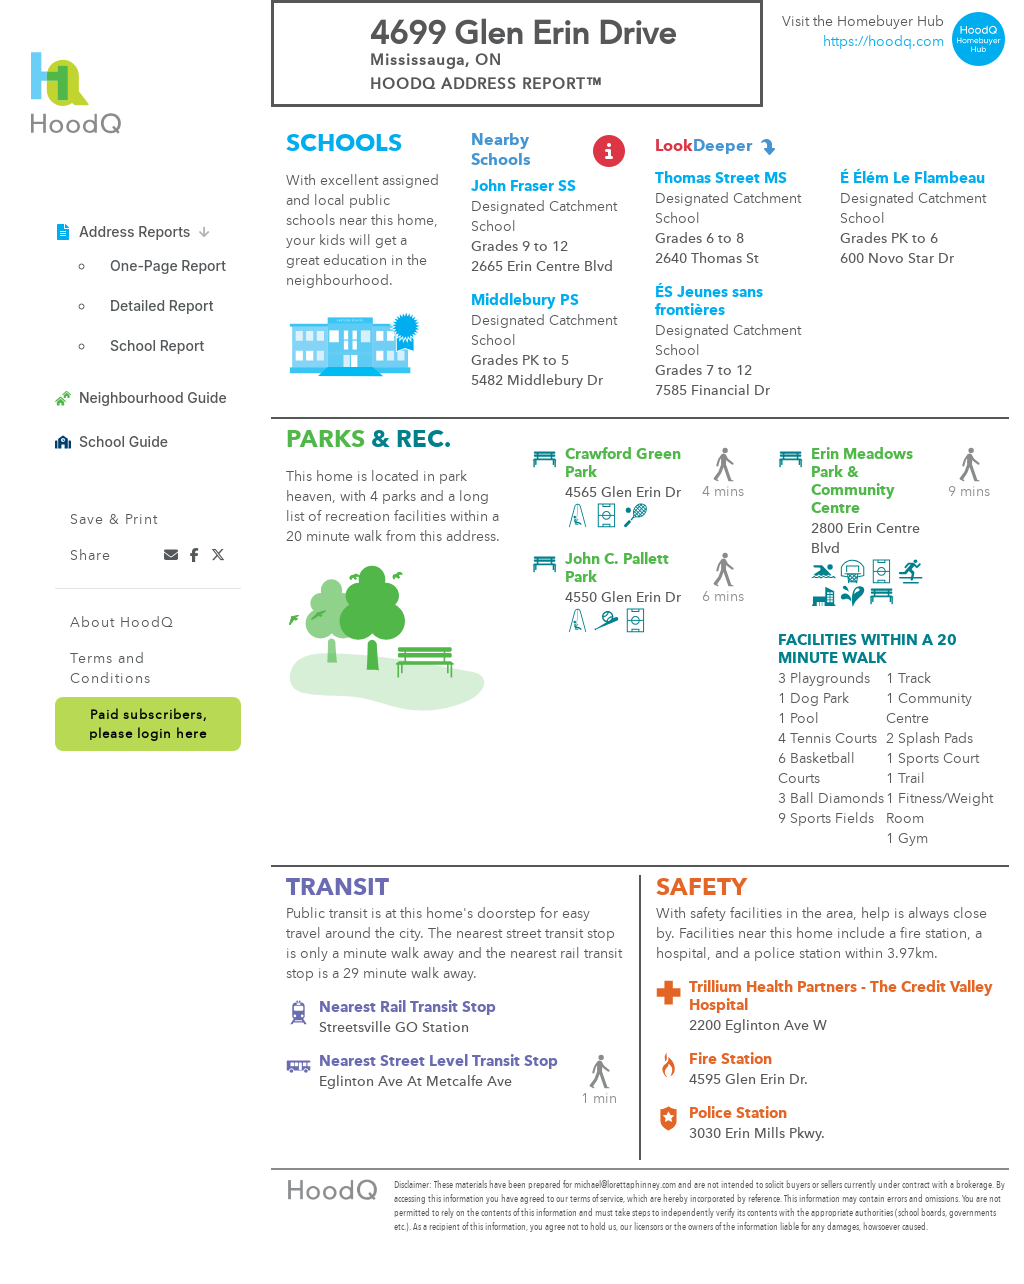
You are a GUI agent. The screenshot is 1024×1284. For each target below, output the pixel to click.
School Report (157, 345)
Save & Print (114, 520)
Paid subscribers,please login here (148, 725)
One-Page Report (168, 265)
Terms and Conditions (110, 669)
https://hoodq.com (883, 42)
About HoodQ (122, 623)
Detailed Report (161, 305)
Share (90, 556)
